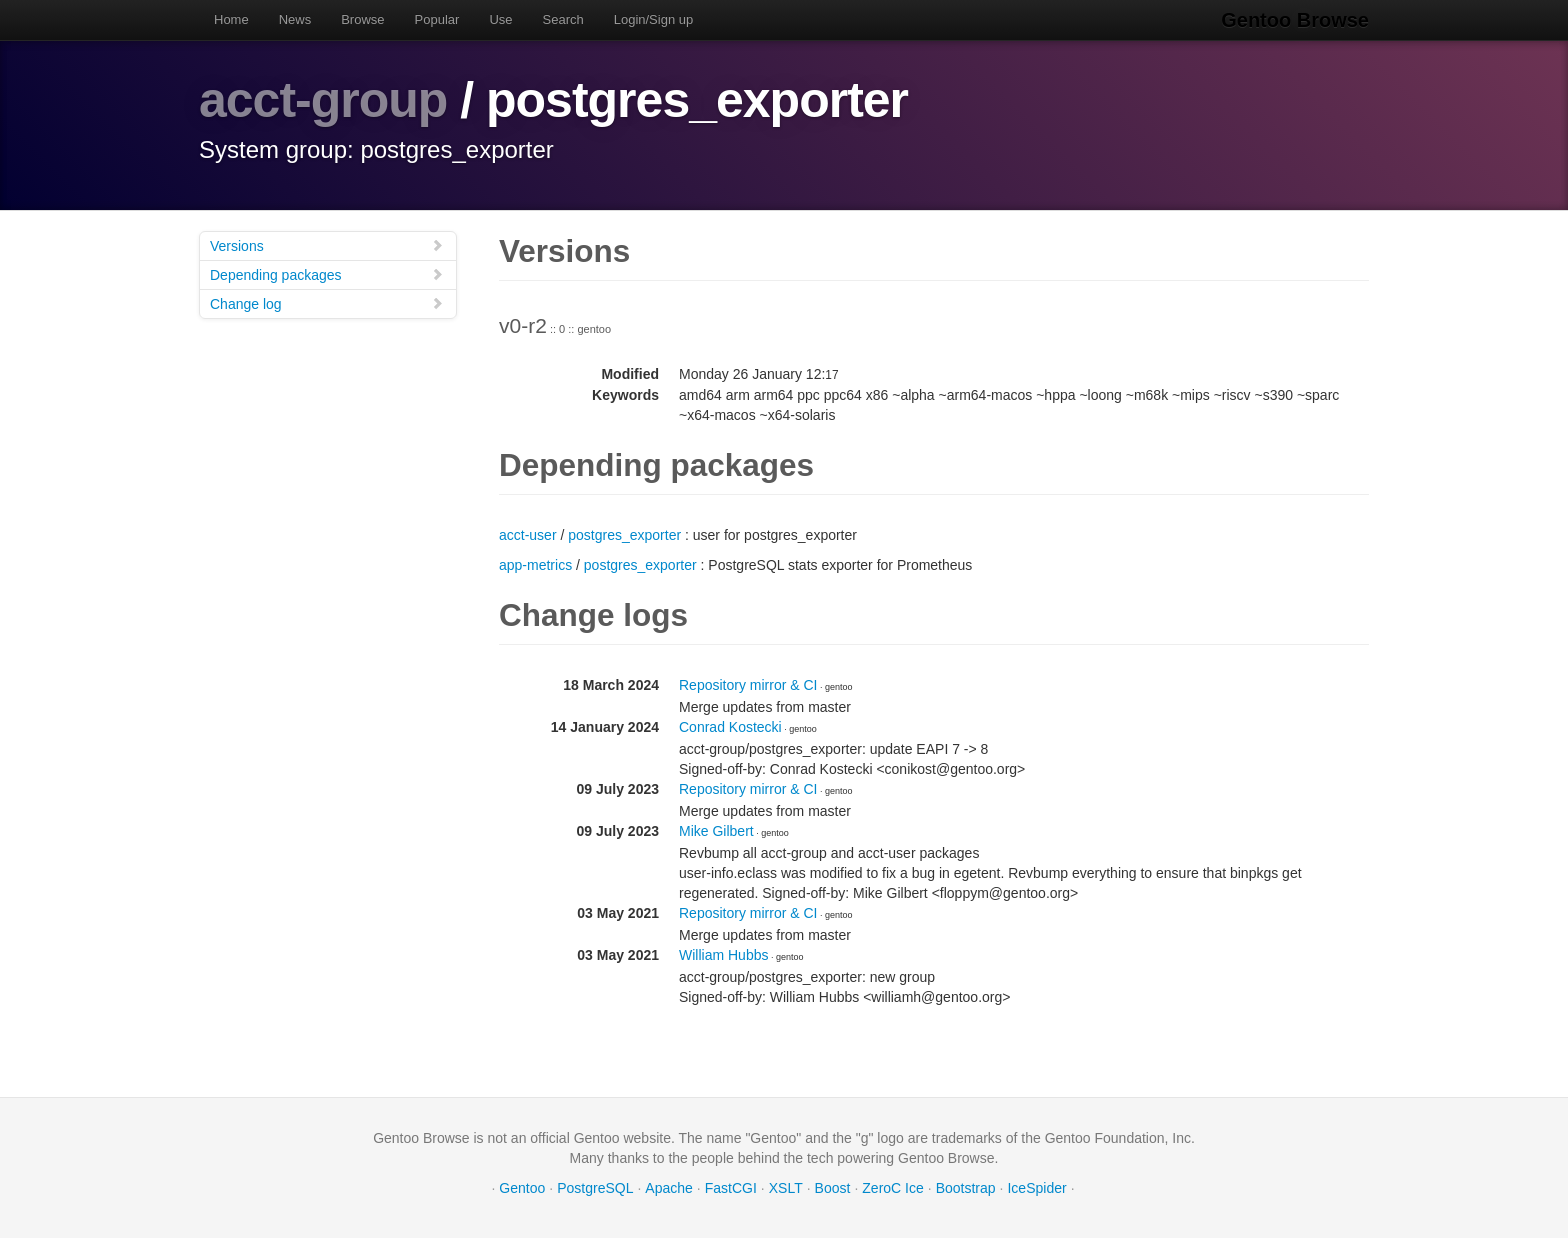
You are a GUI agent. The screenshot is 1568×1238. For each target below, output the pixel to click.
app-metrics (535, 565)
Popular (437, 19)
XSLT (786, 1188)
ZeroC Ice (892, 1188)
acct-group (323, 100)
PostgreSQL (595, 1188)
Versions (327, 245)
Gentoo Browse (1295, 20)
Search (563, 19)
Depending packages (327, 274)
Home (231, 19)
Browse (362, 19)
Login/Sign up (654, 19)
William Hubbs (723, 955)
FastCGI (731, 1188)
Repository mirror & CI (748, 685)
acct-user (528, 535)
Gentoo (522, 1188)
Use (500, 19)
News (295, 19)
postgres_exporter (624, 535)
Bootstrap (966, 1188)
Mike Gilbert (716, 831)
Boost (833, 1188)
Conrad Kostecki (730, 727)
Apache (668, 1188)
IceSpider (1036, 1188)
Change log (327, 303)
